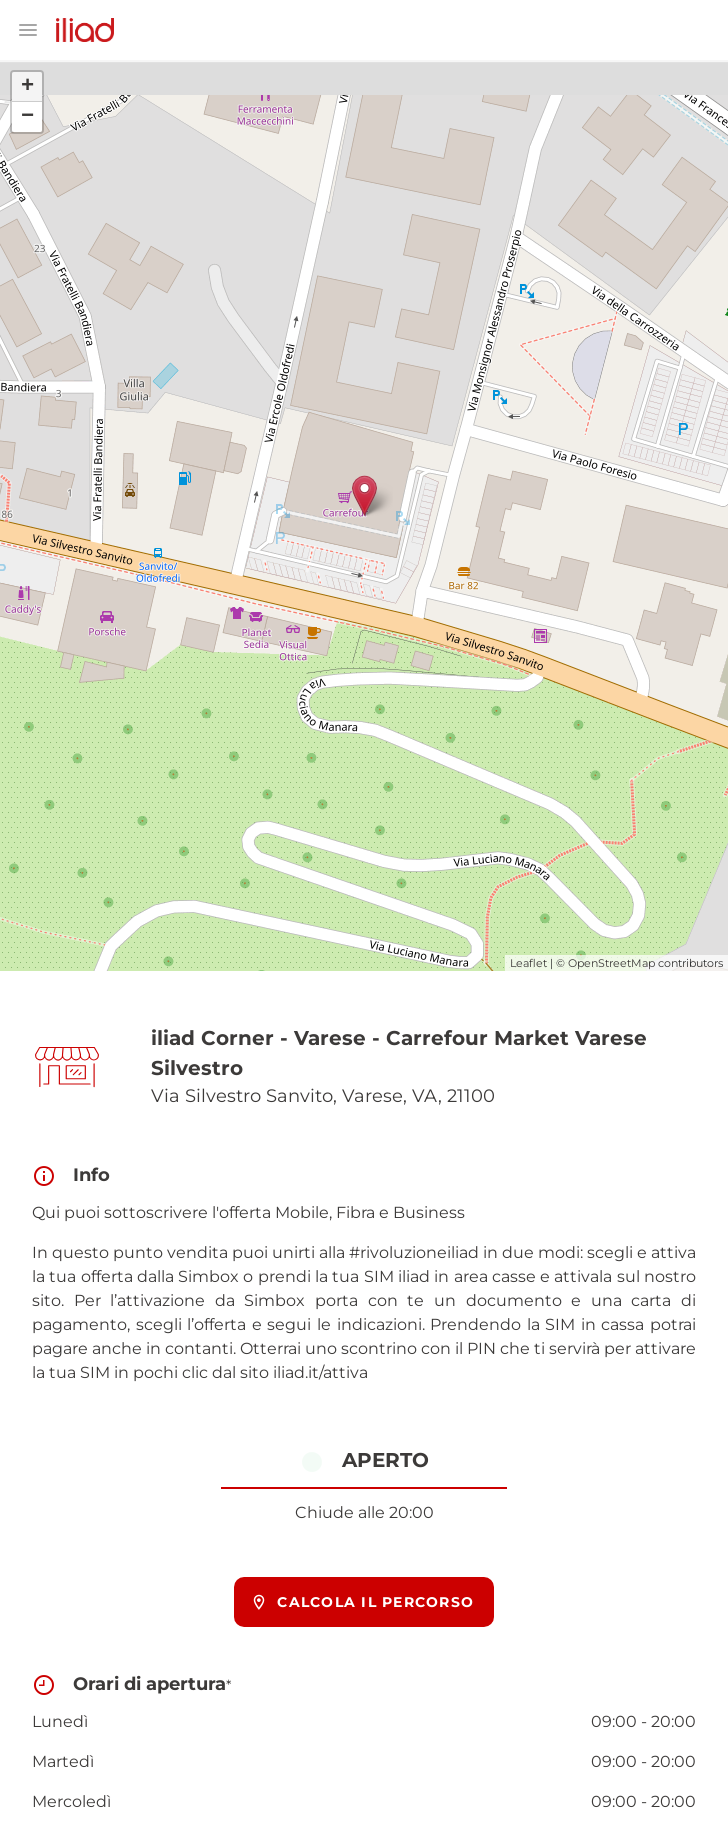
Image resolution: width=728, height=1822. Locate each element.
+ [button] (27, 87)
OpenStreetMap (611, 963)
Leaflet (528, 963)
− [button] (27, 117)
